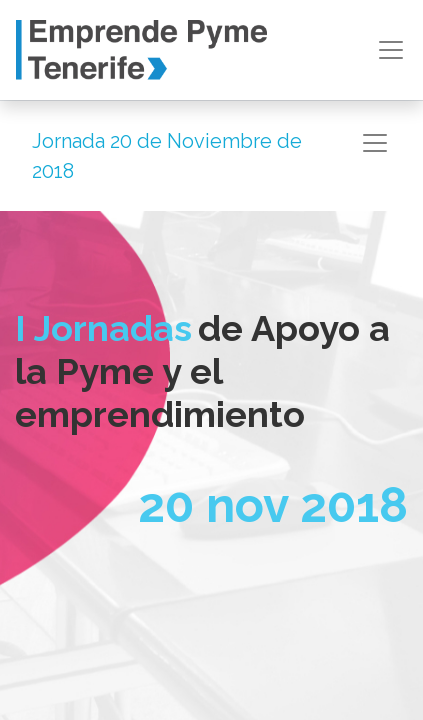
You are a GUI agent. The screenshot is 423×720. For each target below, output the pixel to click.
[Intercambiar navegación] (375, 143)
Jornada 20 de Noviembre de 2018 (167, 156)
